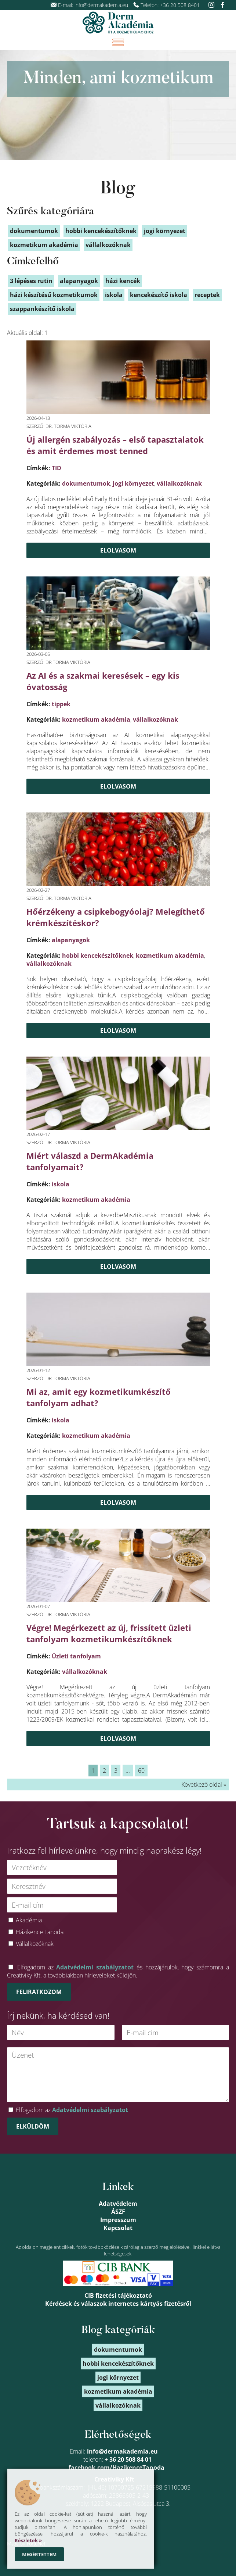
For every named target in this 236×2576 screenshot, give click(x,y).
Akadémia (29, 1920)
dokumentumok (86, 483)
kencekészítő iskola (158, 295)
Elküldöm (32, 2126)
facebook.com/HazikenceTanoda (116, 2468)
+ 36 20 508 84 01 (128, 2459)
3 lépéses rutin (31, 281)
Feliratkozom (39, 1992)
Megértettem (39, 2554)
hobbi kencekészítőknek (97, 955)
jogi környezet (133, 483)
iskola (60, 1184)
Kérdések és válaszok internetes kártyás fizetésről (118, 2304)
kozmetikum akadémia (96, 719)
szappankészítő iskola (42, 309)
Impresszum (118, 2220)
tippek (61, 704)
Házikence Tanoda (39, 1932)
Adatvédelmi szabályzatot (95, 1967)
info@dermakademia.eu (101, 4)
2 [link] (104, 1770)
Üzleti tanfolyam (76, 1656)
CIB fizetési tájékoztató (118, 2295)
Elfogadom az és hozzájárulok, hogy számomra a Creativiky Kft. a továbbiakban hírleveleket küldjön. (118, 1971)
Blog (118, 189)
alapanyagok (71, 940)
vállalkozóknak (179, 483)
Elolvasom (118, 550)
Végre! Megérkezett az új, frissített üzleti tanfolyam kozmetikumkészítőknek (108, 1633)
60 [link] (141, 1770)
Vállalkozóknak (35, 1944)
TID (56, 468)
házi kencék (122, 281)
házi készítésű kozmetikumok (54, 295)
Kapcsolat (118, 2228)
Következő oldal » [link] (203, 1784)
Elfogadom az (72, 2110)
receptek (207, 295)
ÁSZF (118, 2212)
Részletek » (28, 2540)
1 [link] (93, 1770)
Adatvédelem (118, 2204)
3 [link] (115, 1770)
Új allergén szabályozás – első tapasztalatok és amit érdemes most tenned (115, 445)
